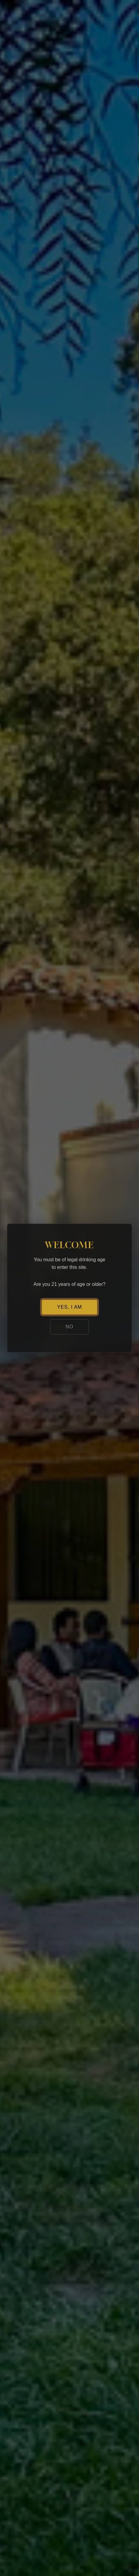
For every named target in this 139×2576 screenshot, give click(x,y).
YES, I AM (69, 1307)
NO (69, 1326)
